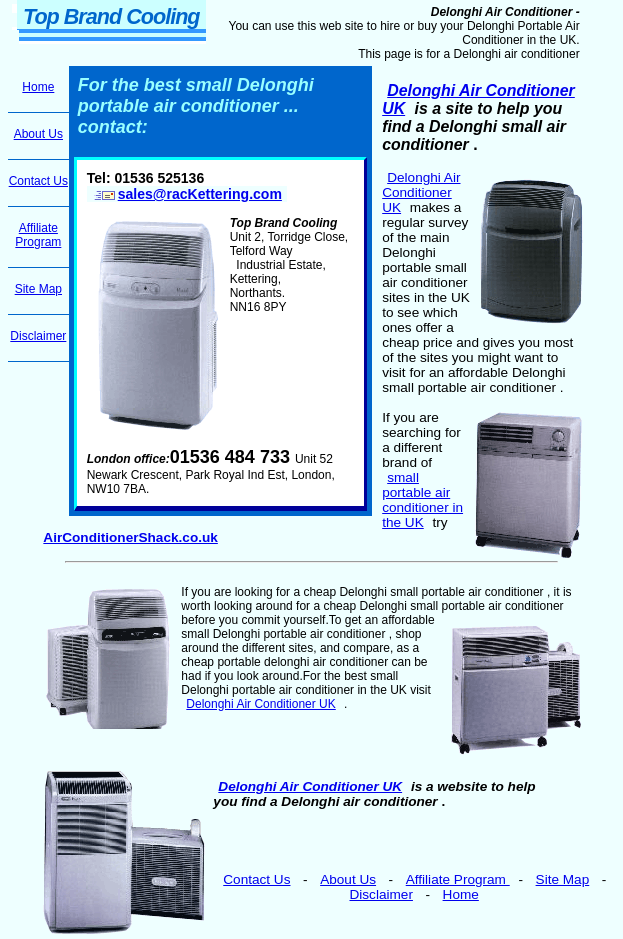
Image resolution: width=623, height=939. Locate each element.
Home (461, 894)
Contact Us (256, 879)
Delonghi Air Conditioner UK (421, 192)
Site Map (563, 879)
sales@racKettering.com (187, 194)
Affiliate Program (458, 879)
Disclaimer (380, 894)
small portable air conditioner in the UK (422, 500)
